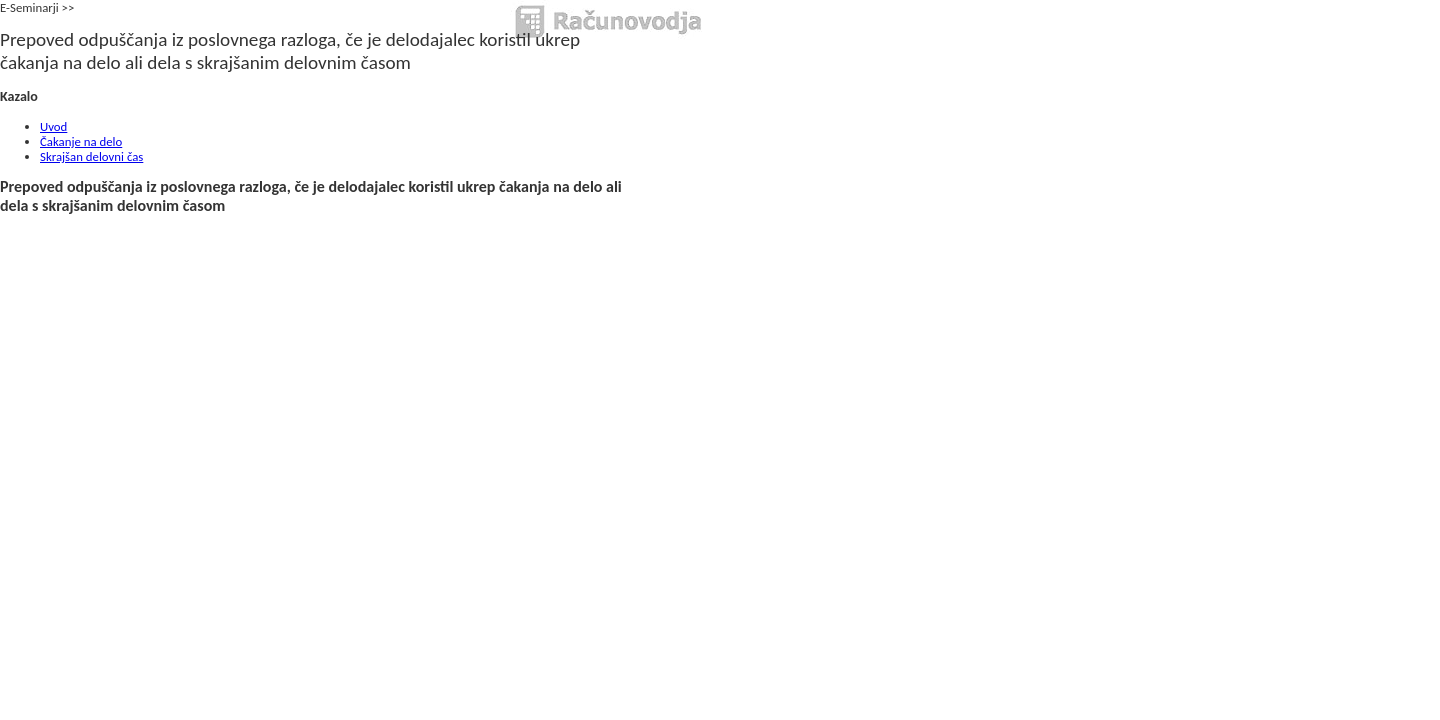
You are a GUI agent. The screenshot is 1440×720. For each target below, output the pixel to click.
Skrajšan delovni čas (91, 156)
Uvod (53, 126)
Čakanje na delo (81, 141)
